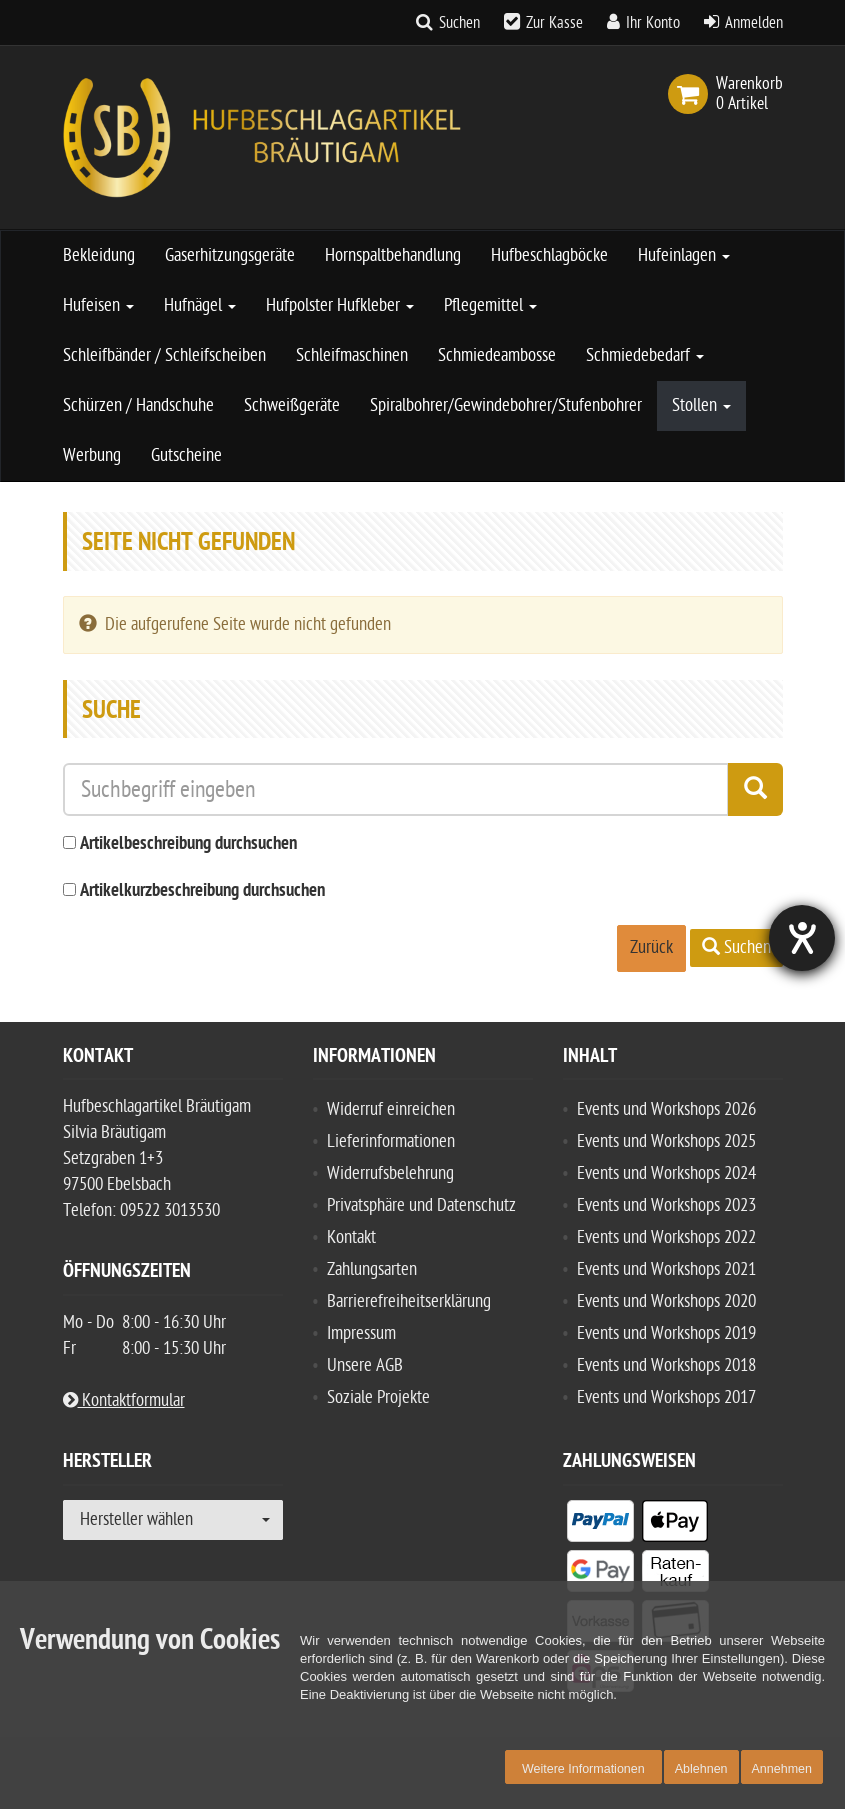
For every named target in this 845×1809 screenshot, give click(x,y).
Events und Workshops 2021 (666, 1269)
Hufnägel (200, 305)
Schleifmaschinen (352, 355)
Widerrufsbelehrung (390, 1173)
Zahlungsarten (372, 1269)
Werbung (92, 455)
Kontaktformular (124, 1400)
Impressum (361, 1333)
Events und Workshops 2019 (666, 1333)
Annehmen (782, 1769)
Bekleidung (99, 255)
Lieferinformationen (391, 1141)
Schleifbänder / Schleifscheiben (164, 355)
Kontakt (351, 1237)
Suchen (459, 23)
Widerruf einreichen (391, 1109)
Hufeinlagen (684, 255)
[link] (692, 94)
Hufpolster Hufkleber (340, 305)
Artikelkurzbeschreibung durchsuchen (202, 891)
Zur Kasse (554, 23)
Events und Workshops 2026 (666, 1109)
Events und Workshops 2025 (666, 1141)
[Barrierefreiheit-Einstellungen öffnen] (802, 938)
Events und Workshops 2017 (666, 1397)
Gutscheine (186, 455)
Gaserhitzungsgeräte (230, 255)
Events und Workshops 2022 (666, 1237)
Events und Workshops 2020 (666, 1301)
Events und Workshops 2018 (666, 1365)
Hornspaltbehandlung (393, 255)
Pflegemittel (490, 305)
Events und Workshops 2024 (666, 1173)
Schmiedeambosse (497, 355)
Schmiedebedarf (645, 355)
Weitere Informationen (583, 1769)
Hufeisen (98, 305)
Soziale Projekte (378, 1397)
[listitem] (600, 1525)
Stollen (701, 405)
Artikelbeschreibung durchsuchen (188, 844)
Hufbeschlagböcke (549, 255)
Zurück (651, 947)
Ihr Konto (653, 23)
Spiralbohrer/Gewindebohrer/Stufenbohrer (506, 405)
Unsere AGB (365, 1365)
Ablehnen (701, 1769)
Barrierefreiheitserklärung (409, 1301)
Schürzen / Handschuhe (138, 405)
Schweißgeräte (292, 405)
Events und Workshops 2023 (666, 1205)
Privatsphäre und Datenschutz (421, 1205)
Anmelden (754, 23)
